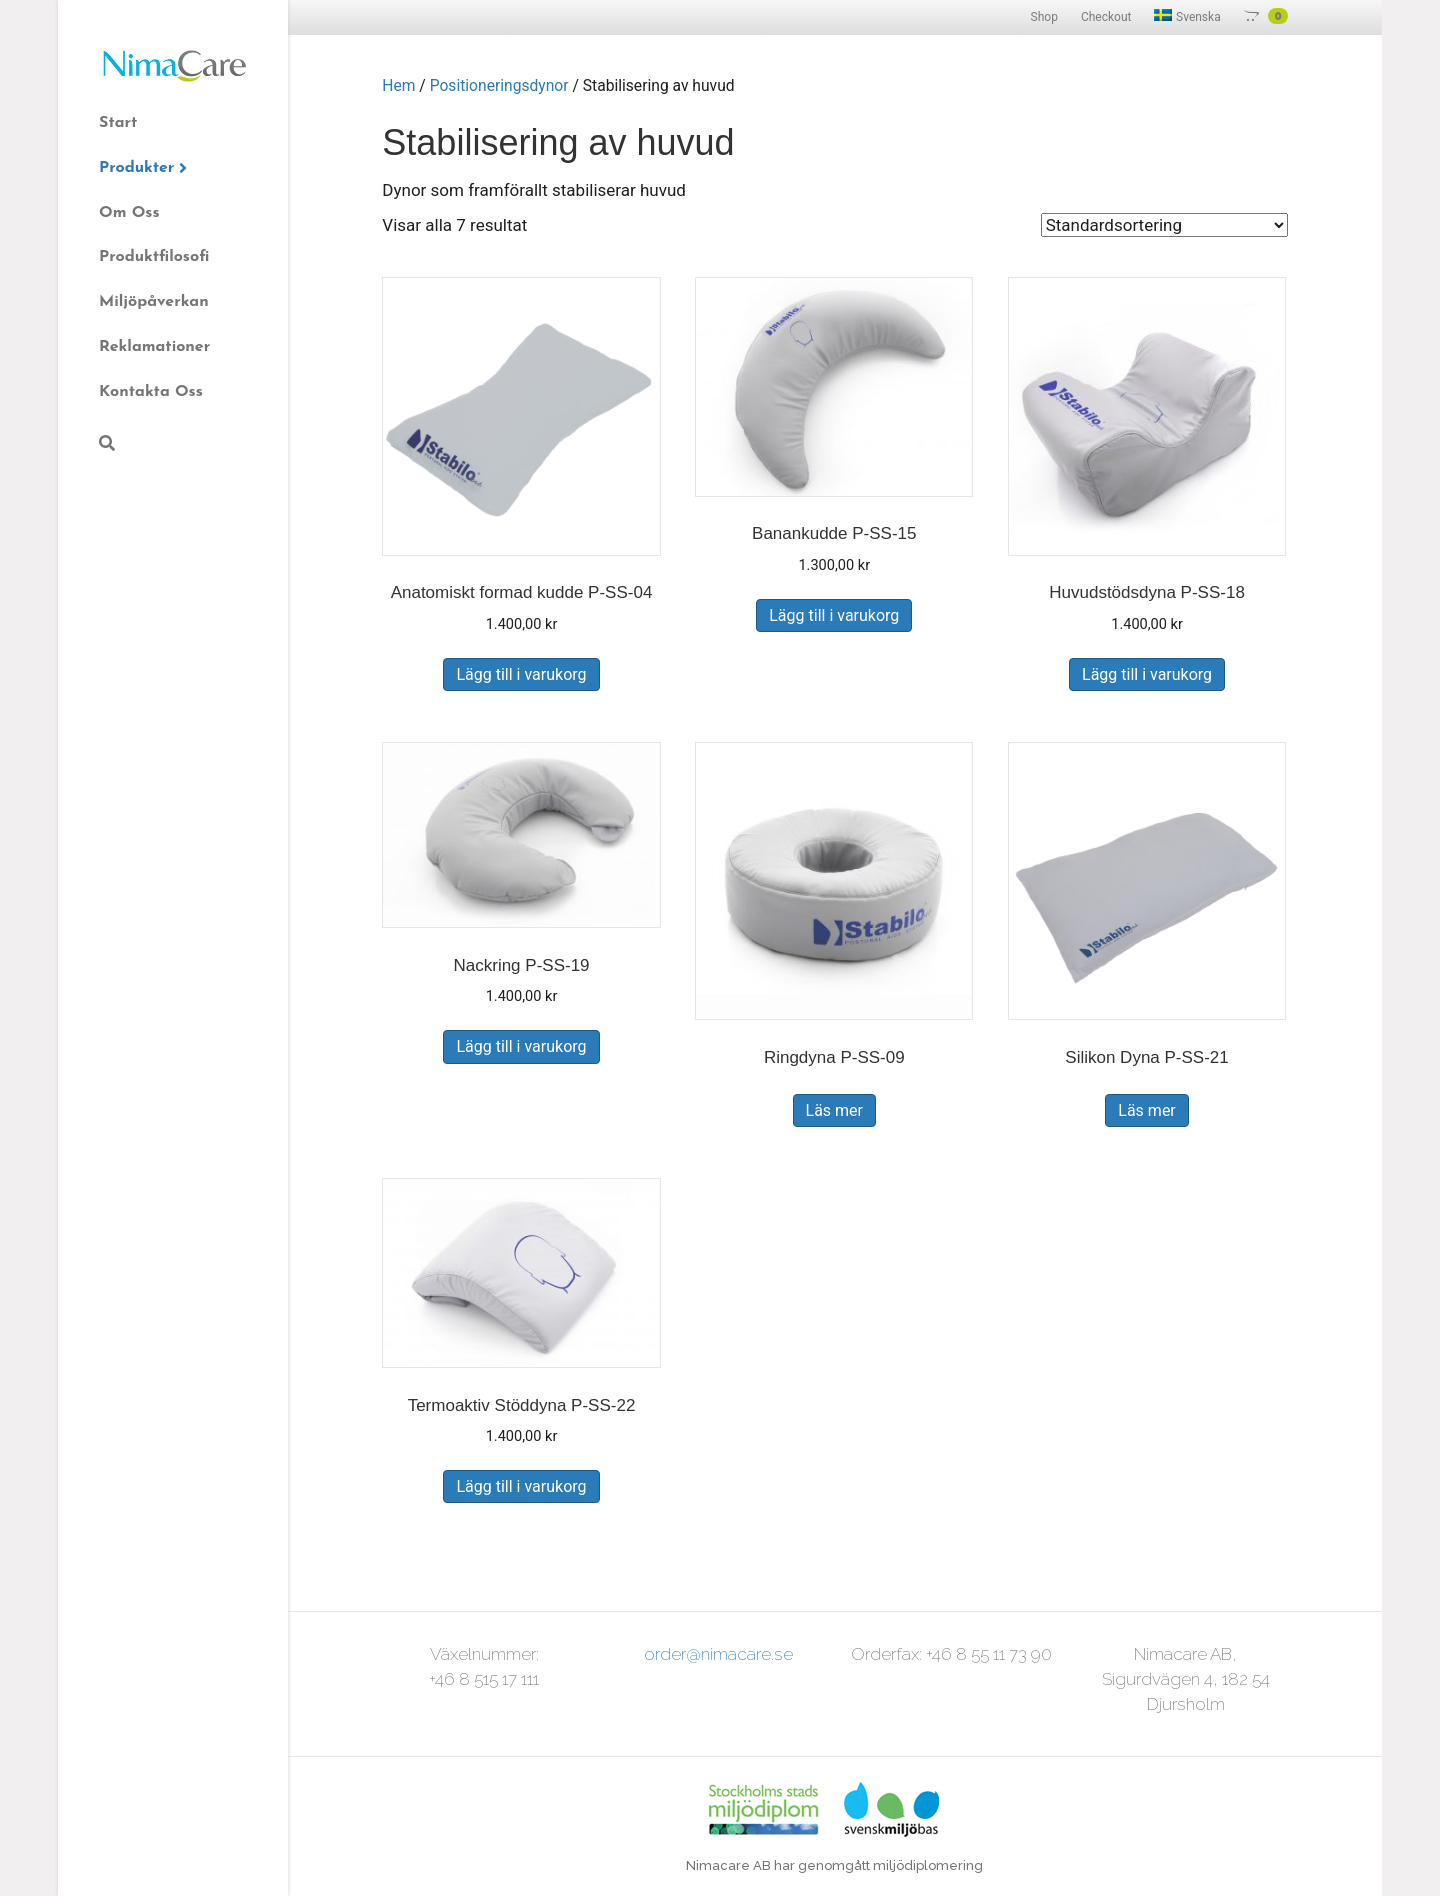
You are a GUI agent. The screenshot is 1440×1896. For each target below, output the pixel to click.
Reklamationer (154, 347)
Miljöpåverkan (154, 302)
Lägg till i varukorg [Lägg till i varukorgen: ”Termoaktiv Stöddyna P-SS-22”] (521, 1486)
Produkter (136, 168)
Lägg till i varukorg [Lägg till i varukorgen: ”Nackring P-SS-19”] (521, 1046)
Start (118, 123)
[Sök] (107, 443)
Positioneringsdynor (499, 85)
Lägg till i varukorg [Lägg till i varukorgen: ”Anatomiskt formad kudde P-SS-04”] (521, 674)
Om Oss (129, 213)
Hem (398, 85)
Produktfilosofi (154, 257)
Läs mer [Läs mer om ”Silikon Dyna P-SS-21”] (1146, 1110)
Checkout (1106, 17)
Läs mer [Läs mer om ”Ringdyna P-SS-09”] (834, 1110)
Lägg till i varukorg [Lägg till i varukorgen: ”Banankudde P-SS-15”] (834, 615)
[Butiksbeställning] (1164, 225)
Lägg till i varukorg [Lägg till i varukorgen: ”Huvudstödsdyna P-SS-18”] (1147, 674)
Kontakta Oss (151, 392)
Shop (1044, 17)
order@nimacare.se (718, 1654)
